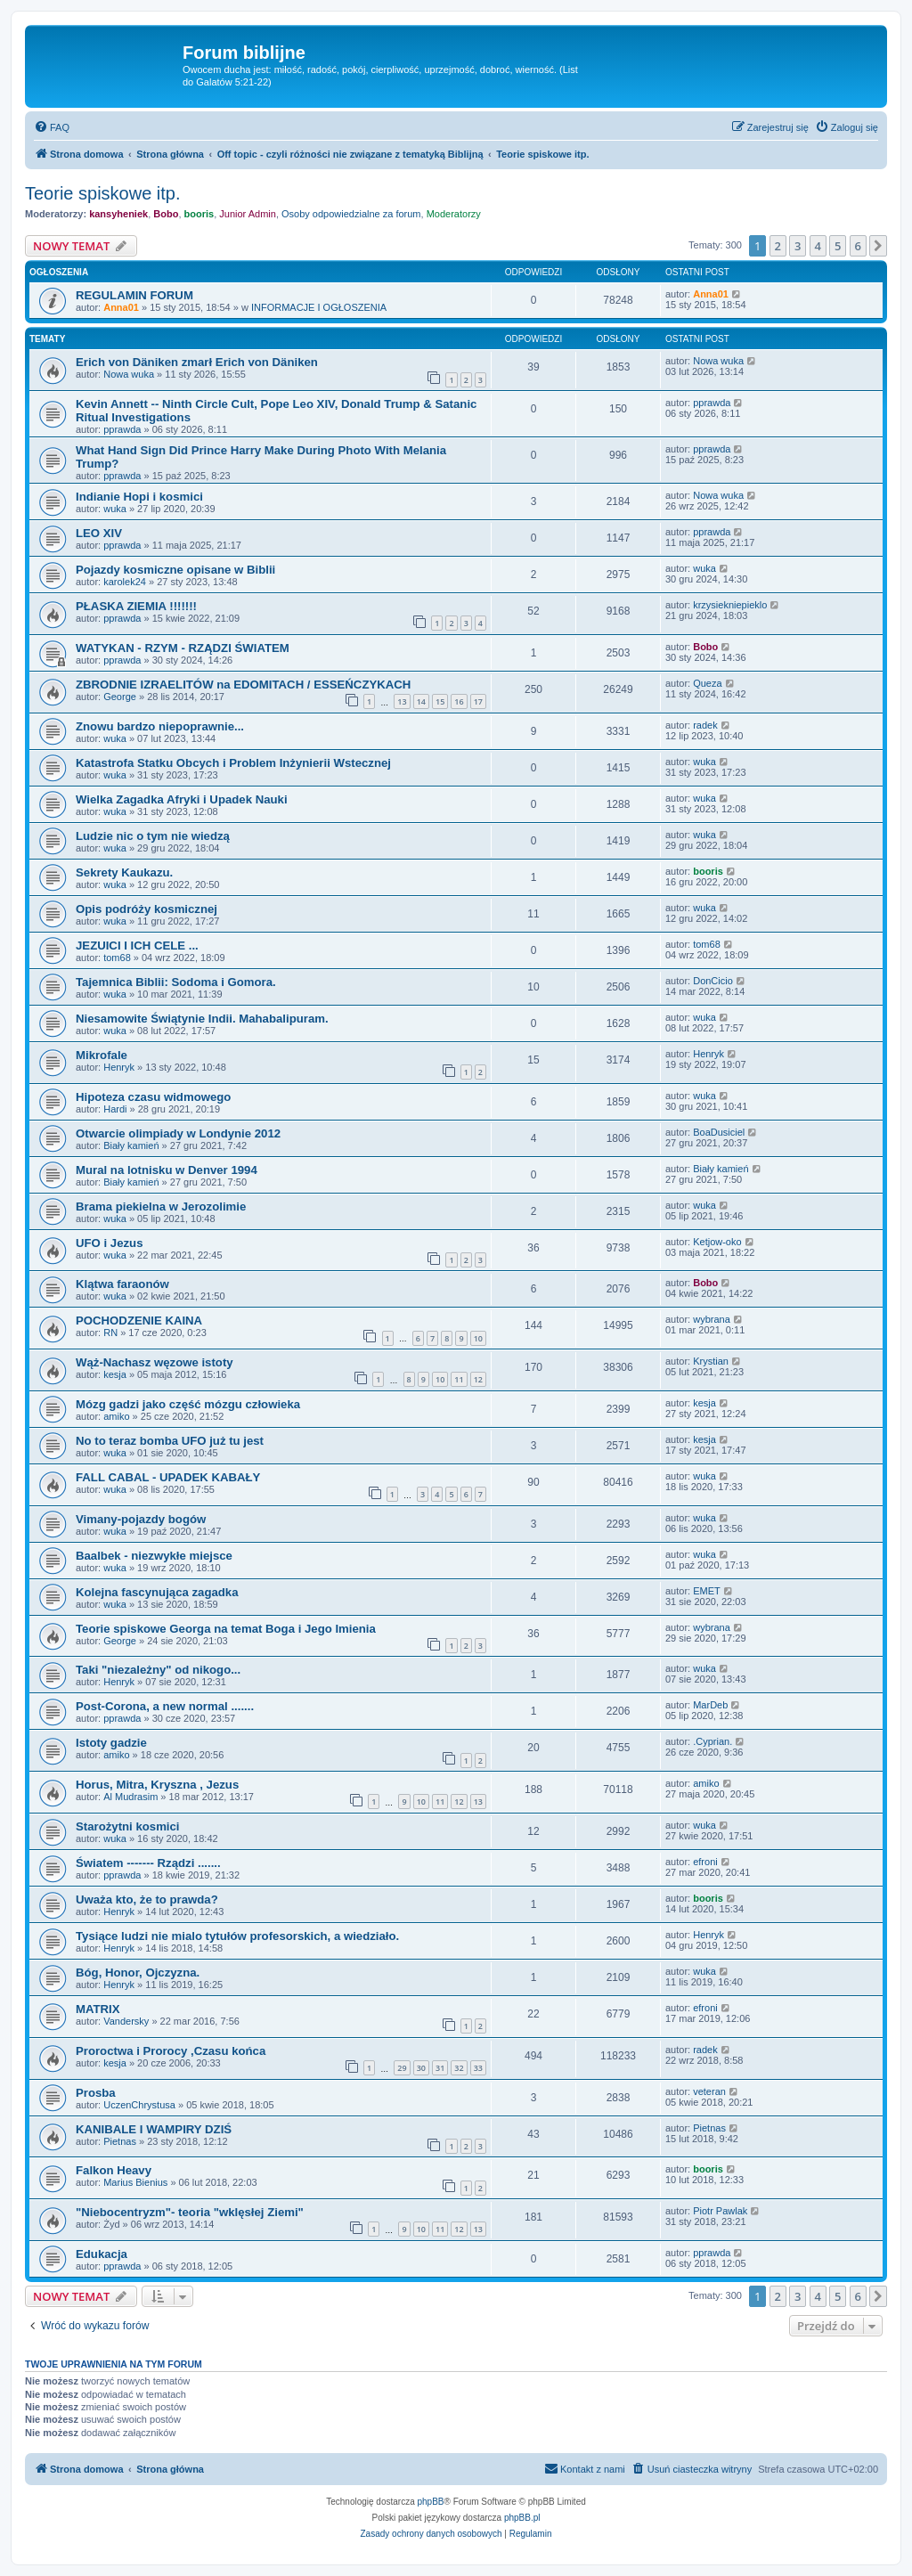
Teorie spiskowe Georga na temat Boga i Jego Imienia (226, 1628)
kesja (114, 1374)
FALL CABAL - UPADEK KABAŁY (168, 1477)
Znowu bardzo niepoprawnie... (160, 726)
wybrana (711, 1319)
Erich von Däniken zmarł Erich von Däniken (197, 362)
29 (401, 2068)
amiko (116, 1416)
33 (478, 2068)
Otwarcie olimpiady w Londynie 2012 (178, 1133)
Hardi (114, 1109)
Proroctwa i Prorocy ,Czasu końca (170, 2051)
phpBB (431, 2502)
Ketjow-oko (717, 1241)
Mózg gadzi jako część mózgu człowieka (188, 1404)
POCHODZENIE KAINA (139, 1320)
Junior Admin (247, 213)
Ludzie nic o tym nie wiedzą (153, 836)
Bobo (165, 213)
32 (458, 2068)
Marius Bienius (135, 2182)
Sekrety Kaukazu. (124, 872)
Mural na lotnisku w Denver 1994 (166, 1170)
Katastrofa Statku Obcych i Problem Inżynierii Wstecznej (233, 763)
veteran (709, 2091)
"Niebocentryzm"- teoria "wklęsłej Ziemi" (190, 2212)
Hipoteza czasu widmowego (153, 1097)
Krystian (711, 1361)
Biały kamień (131, 1145)
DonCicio (713, 980)
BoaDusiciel (719, 1132)
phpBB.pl (522, 2518)
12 (478, 1379)
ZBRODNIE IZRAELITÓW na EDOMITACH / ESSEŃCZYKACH (243, 684)
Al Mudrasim (130, 1796)
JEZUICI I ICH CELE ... (137, 945)
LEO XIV (99, 533)
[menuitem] (51, 127)
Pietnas (119, 2141)
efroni (705, 1861)
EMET (707, 1591)
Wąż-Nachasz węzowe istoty (154, 1362)
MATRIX (98, 2009)
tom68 (117, 957)
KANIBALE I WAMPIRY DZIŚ (154, 2129)
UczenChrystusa (139, 2104)
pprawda (122, 429)
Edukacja (101, 2254)
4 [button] (818, 246)
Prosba (96, 2092)
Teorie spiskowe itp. (103, 193)
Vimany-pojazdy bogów (141, 1519)
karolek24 (124, 581)
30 (421, 2068)
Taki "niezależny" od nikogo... (158, 1669)
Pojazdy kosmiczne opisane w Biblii (175, 569)
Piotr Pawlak (720, 2210)
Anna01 (121, 307)
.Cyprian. (712, 1741)
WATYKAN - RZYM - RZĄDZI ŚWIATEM (182, 648)
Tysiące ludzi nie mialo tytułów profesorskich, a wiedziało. (237, 1936)
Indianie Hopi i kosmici (139, 496)
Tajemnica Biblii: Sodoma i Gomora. (176, 982)
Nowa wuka (128, 374)
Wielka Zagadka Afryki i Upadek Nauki (182, 799)
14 (421, 701)
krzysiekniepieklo (730, 604)
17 (478, 701)
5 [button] (838, 246)
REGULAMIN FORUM (134, 295)
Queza (707, 683)
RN (110, 1332)
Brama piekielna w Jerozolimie (161, 1206)
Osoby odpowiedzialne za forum (351, 213)
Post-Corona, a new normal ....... (165, 1706)
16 (458, 701)
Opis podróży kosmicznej (146, 909)
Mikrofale (101, 1055)
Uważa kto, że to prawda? (147, 1899)
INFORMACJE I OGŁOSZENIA (319, 307)
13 (401, 701)
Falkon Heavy (113, 2170)
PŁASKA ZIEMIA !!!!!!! (136, 606)
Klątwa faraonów (122, 1284)
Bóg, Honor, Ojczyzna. (138, 1972)
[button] (878, 246)
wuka (114, 508)
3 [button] (797, 246)
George (119, 696)
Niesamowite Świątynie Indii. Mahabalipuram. (202, 1018)
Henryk (118, 1067)
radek (705, 725)
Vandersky (126, 2021)
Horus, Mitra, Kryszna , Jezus (157, 1784)
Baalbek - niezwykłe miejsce (154, 1555)
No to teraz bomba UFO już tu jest (170, 1440)
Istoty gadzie (111, 1742)
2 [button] (778, 246)
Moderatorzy (454, 213)
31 (440, 2068)
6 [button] (858, 246)
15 (440, 701)
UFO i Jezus (109, 1243)
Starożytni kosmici (128, 1826)
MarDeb (710, 1705)
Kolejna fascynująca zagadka (157, 1592)
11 (458, 1379)
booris (199, 213)
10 (478, 1338)
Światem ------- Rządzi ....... (148, 1863)
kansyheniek (118, 213)
